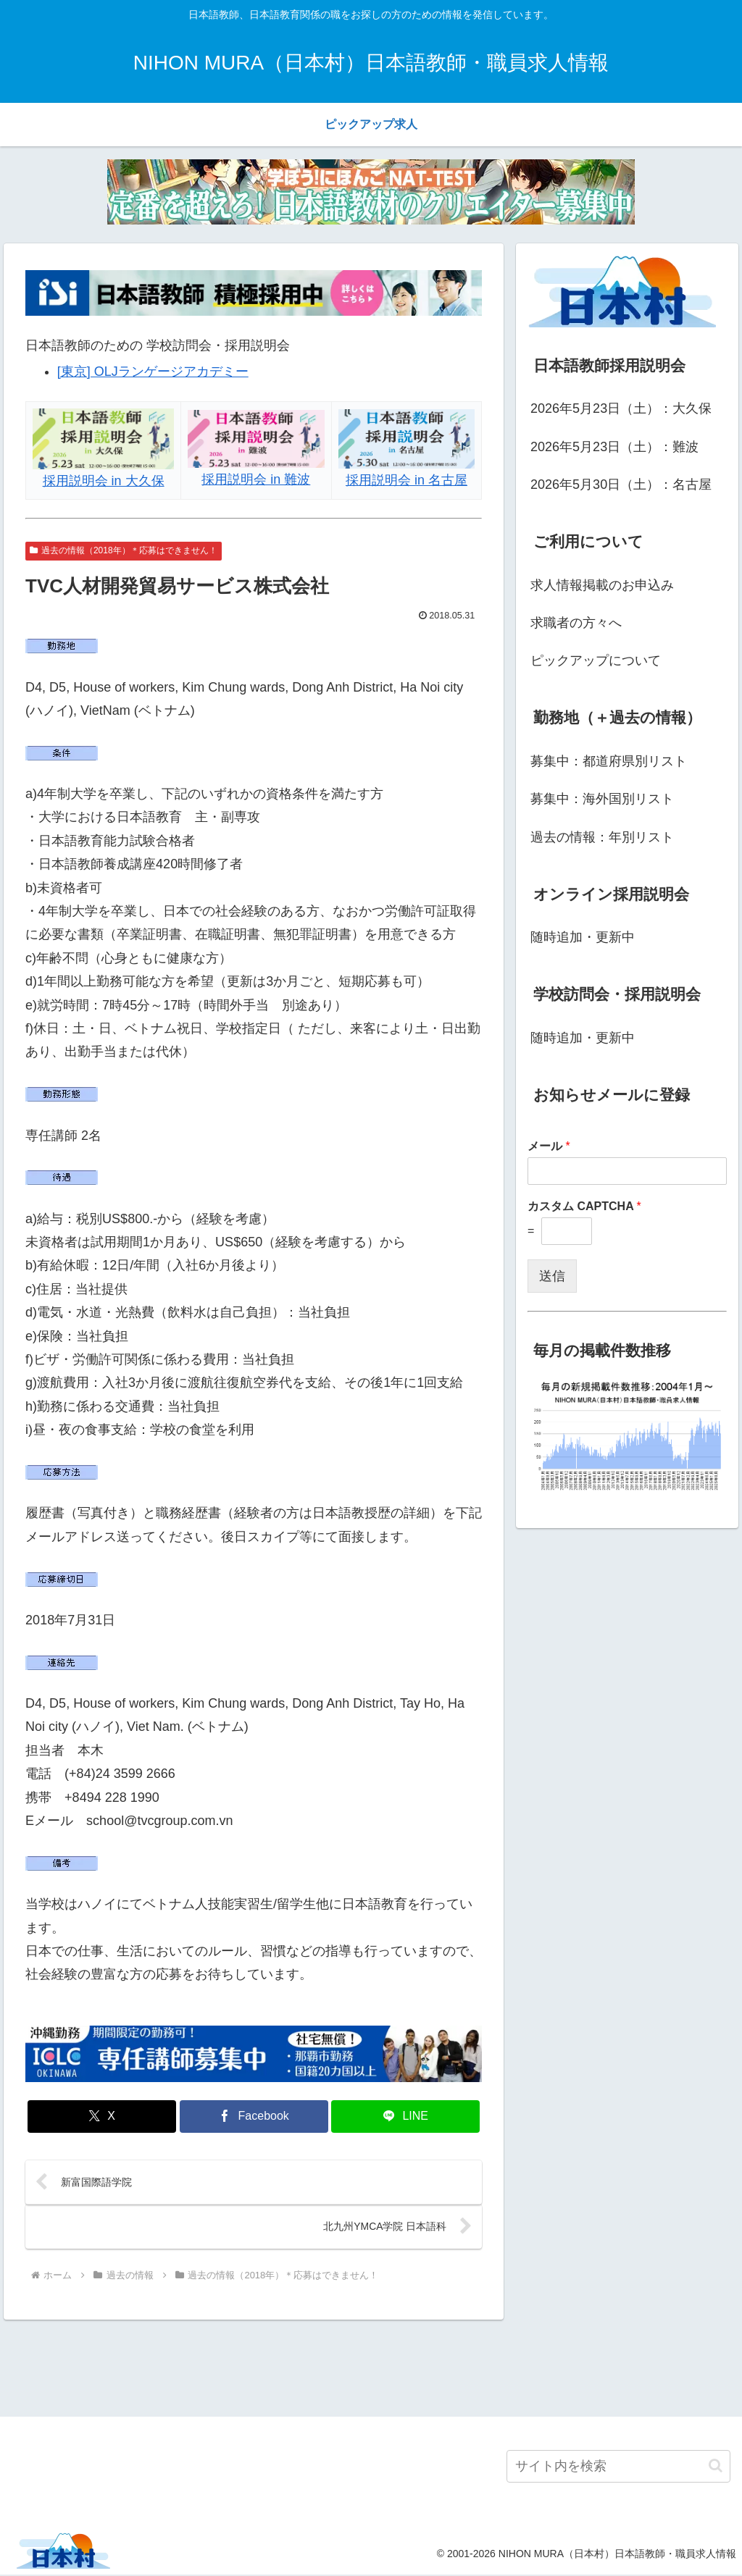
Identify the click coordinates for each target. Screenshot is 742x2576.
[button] (715, 2467)
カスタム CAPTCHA (584, 1206)
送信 (552, 1276)
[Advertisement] (371, 2366)
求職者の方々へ (576, 623)
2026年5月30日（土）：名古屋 (621, 484)
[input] (618, 2467)
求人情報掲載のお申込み (602, 585)
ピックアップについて (595, 660)
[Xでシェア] (102, 2116)
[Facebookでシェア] (254, 2116)
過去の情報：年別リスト (602, 837)
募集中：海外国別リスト (602, 799)
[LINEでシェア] (405, 2116)
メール (549, 1146)
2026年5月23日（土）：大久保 (621, 408)
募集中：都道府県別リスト (608, 761)
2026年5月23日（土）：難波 (614, 447)
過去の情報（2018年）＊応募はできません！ (123, 550)
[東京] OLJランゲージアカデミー (153, 371)
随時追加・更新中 (582, 937)
